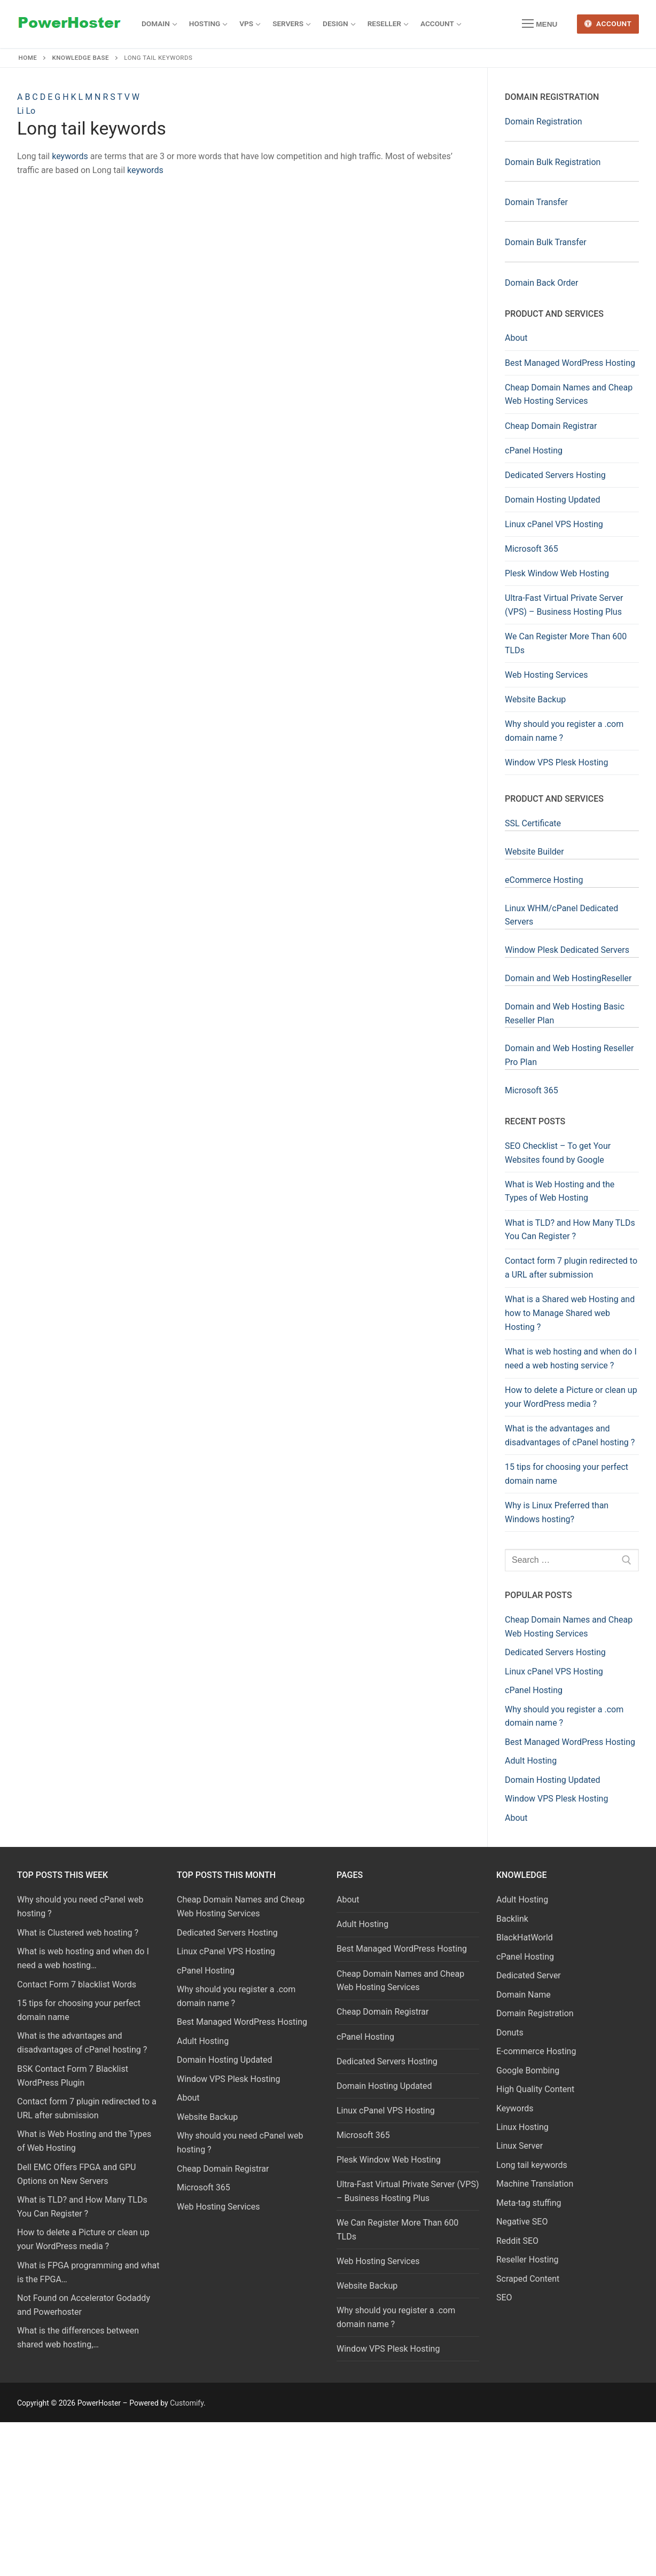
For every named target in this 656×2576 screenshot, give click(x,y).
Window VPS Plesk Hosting (556, 762)
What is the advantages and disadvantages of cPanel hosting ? (570, 1435)
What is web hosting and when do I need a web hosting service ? (571, 1358)
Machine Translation (534, 2184)
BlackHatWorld (524, 1937)
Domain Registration (543, 121)
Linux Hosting (522, 2127)
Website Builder (534, 852)
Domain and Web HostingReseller (568, 978)
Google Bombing (527, 2070)
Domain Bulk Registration (552, 162)
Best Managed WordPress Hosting (570, 363)
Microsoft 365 (531, 549)
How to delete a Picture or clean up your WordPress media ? (571, 1397)
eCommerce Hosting (544, 880)
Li (21, 111)
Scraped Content (527, 2279)
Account (608, 23)
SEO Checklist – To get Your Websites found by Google (558, 1153)
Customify (187, 2403)
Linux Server (519, 2146)
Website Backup (535, 699)
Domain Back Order (541, 283)
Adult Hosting (362, 1924)
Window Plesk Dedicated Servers (567, 950)
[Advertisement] (243, 264)
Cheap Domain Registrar (551, 426)
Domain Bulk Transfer (546, 242)
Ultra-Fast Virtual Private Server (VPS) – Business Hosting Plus (564, 605)
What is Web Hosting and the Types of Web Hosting (559, 1191)
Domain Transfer (536, 202)
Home (28, 57)
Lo (30, 111)
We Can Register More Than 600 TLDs (566, 643)
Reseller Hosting (527, 2259)
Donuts (510, 2032)
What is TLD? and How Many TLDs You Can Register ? (570, 1230)
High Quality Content (535, 2089)
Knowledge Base (80, 57)
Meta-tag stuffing (528, 2203)
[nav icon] (539, 24)
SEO (504, 2297)
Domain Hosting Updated (552, 500)
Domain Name (523, 1995)
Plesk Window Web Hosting (557, 573)
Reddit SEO (517, 2241)
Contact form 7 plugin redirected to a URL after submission (571, 1268)
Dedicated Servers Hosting (555, 475)
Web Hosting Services (546, 675)
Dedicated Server (528, 1975)
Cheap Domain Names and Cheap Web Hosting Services (568, 394)
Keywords (515, 2108)
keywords (70, 156)
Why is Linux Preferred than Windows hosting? (556, 1512)
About (516, 338)
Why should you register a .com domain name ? (564, 731)
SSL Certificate (533, 823)
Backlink (512, 1919)
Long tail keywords (531, 2165)
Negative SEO (522, 2222)
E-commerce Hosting (536, 2051)
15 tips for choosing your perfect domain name (566, 1474)
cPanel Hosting (534, 450)
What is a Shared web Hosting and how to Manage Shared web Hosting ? (570, 1313)
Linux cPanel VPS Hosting (554, 524)
